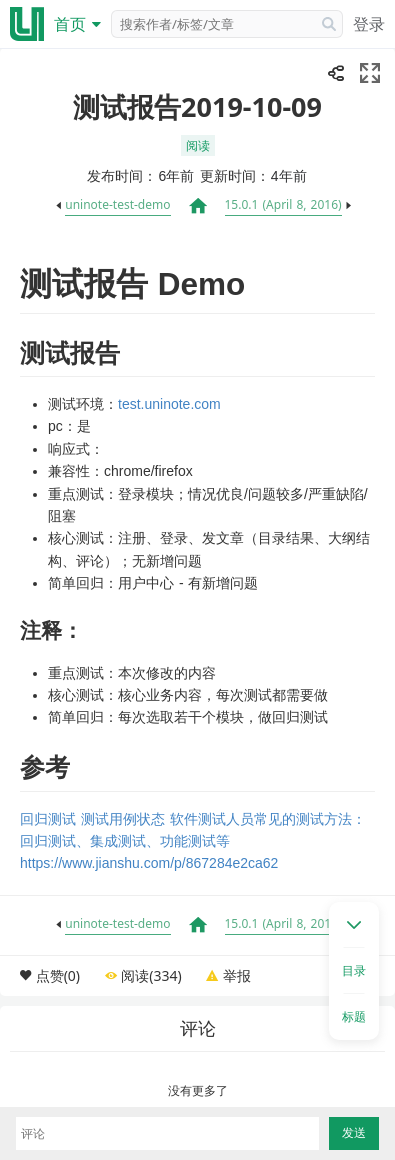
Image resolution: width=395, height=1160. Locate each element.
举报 (237, 975)
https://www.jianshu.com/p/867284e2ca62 (149, 863)
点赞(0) (58, 975)
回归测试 (48, 819)
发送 (354, 1133)
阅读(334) (151, 975)
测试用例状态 (123, 819)
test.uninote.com (169, 404)
